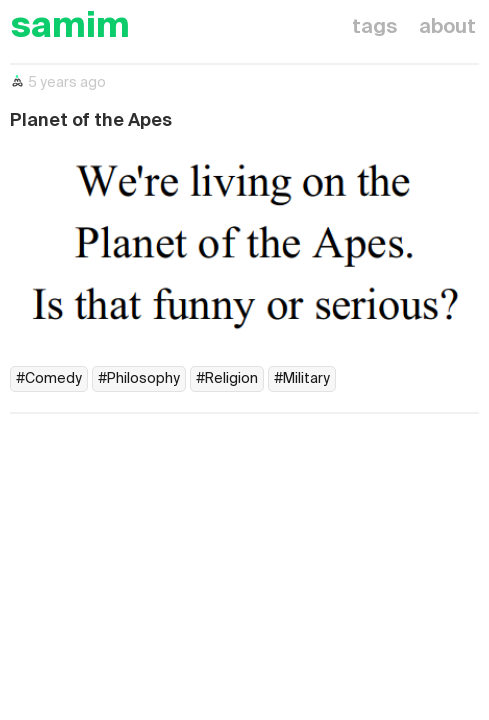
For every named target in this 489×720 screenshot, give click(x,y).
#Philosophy (139, 379)
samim (70, 27)
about (447, 28)
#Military (302, 379)
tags (374, 28)
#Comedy (49, 379)
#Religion (227, 379)
